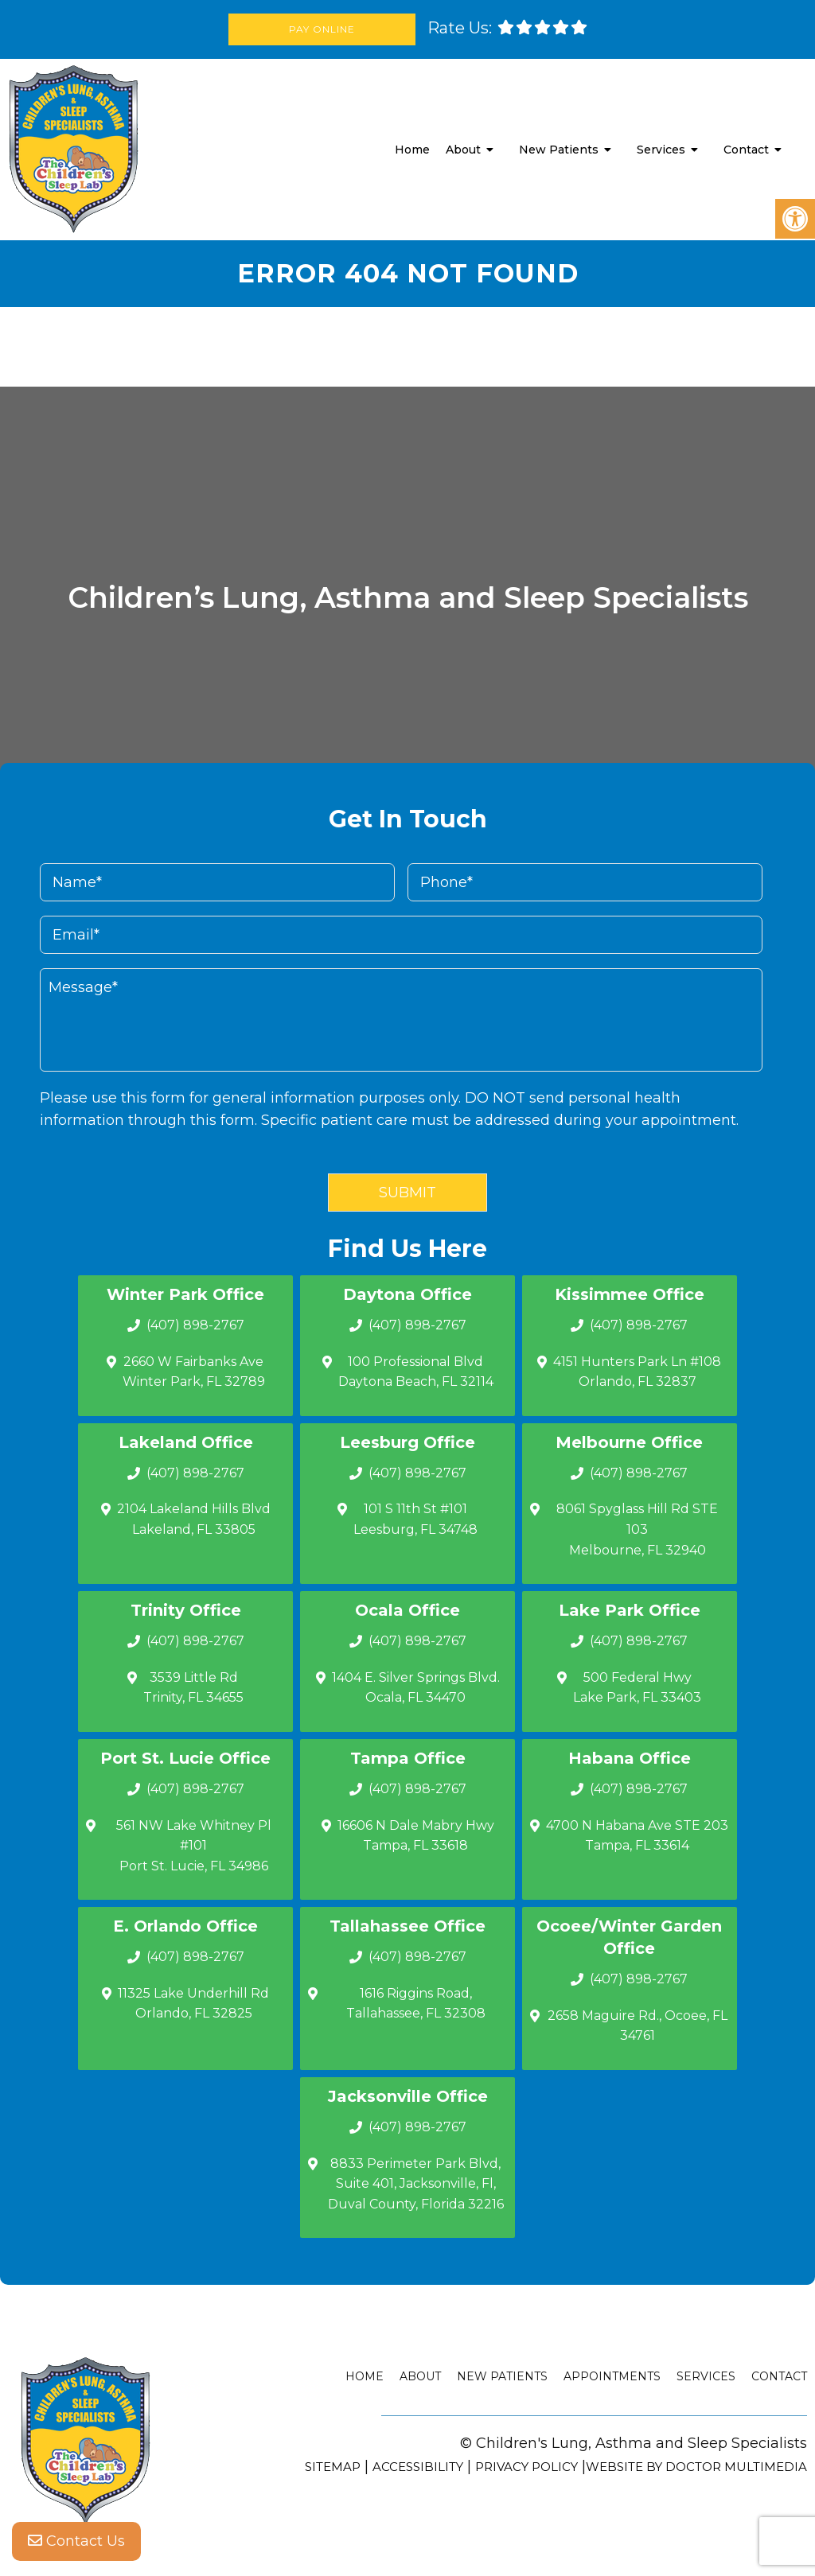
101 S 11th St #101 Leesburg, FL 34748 (415, 1519)
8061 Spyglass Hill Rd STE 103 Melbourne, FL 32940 (637, 1529)
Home (412, 149)
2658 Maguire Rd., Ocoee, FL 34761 (637, 2026)
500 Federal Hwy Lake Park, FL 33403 (637, 1688)
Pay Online (324, 29)
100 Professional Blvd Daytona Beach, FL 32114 (415, 1372)
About (463, 149)
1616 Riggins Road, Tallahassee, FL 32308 (415, 2003)
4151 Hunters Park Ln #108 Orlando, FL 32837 (637, 1372)
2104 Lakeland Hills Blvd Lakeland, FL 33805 (194, 1519)
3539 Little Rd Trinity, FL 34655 (193, 1688)
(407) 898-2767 (195, 1325)
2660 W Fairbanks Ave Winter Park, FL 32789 (194, 1372)
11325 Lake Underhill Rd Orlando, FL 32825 (193, 2003)
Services (661, 149)
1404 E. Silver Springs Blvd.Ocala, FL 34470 (416, 1688)
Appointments (612, 2376)
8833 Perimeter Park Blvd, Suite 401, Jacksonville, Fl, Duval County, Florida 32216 (416, 2184)
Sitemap (333, 2466)
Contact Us (76, 2544)
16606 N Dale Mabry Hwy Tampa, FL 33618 (415, 1836)
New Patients (559, 149)
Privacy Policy (526, 2466)
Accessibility (417, 2466)
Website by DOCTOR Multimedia (696, 2466)
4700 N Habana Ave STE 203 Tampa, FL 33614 (637, 1836)
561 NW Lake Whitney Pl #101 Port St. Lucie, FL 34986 (193, 1846)
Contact (746, 149)
